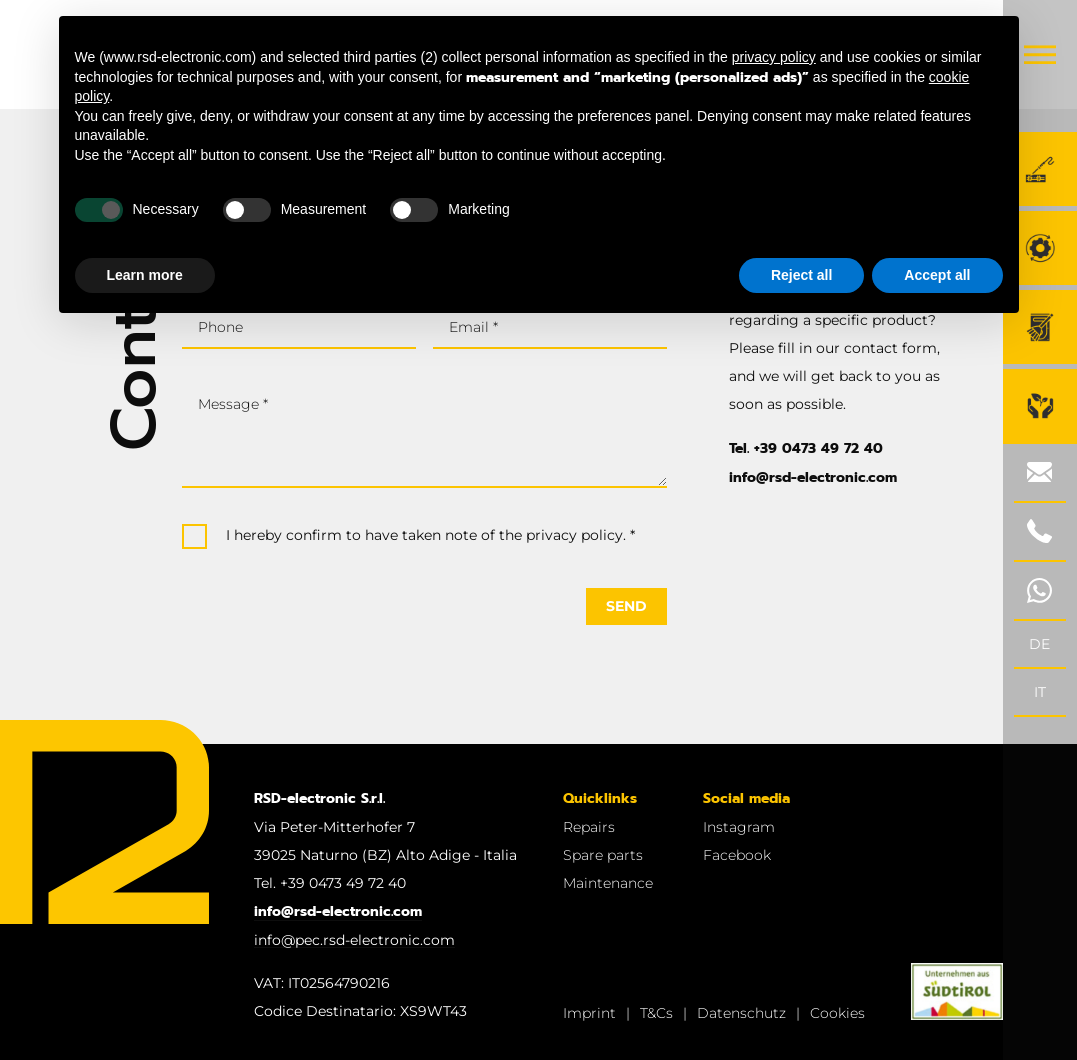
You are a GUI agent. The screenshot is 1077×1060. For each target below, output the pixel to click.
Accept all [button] (937, 275)
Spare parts (603, 855)
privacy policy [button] (774, 57)
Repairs (589, 827)
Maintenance (608, 883)
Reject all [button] (801, 275)
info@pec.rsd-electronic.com (354, 940)
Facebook (737, 855)
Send (626, 606)
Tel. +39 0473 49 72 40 (806, 448)
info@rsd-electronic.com (813, 477)
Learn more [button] (145, 275)
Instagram (739, 827)
